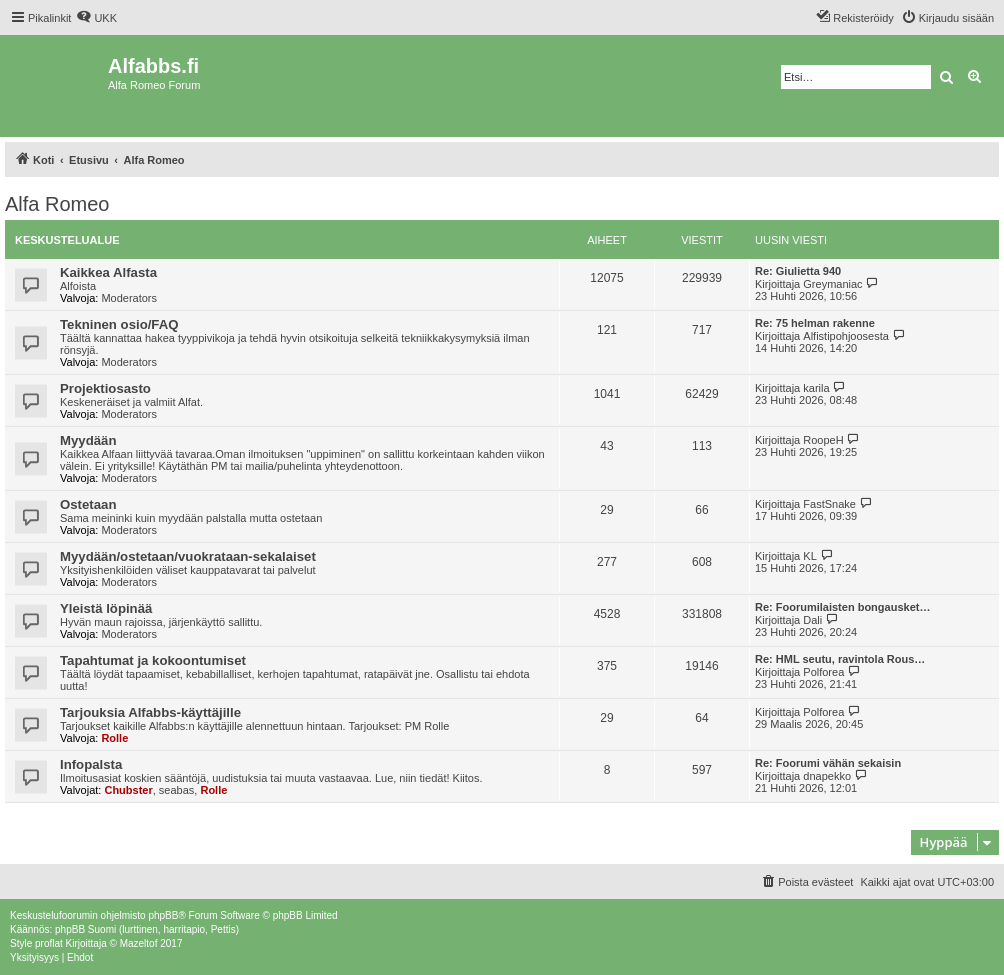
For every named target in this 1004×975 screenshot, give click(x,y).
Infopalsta (91, 764)
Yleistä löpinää (106, 608)
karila (816, 388)
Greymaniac (832, 284)
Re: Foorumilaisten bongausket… (842, 607)
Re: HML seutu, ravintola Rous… (840, 659)
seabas (176, 790)
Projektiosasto (105, 388)
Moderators (129, 298)
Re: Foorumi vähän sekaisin (828, 763)
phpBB (163, 915)
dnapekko (827, 776)
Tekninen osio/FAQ (119, 324)
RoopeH (823, 440)
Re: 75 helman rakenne (815, 323)
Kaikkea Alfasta (108, 272)
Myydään (88, 440)
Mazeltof (139, 943)
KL (809, 556)
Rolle (114, 738)
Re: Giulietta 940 (798, 271)
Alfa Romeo (57, 204)
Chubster (128, 790)
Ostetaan (88, 504)
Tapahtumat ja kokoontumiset (153, 660)
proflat (49, 943)
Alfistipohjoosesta (846, 336)
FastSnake (829, 504)
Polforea (823, 672)
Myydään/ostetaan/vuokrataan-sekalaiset (188, 556)
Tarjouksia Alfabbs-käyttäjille (150, 712)
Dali (812, 620)
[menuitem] (96, 18)
